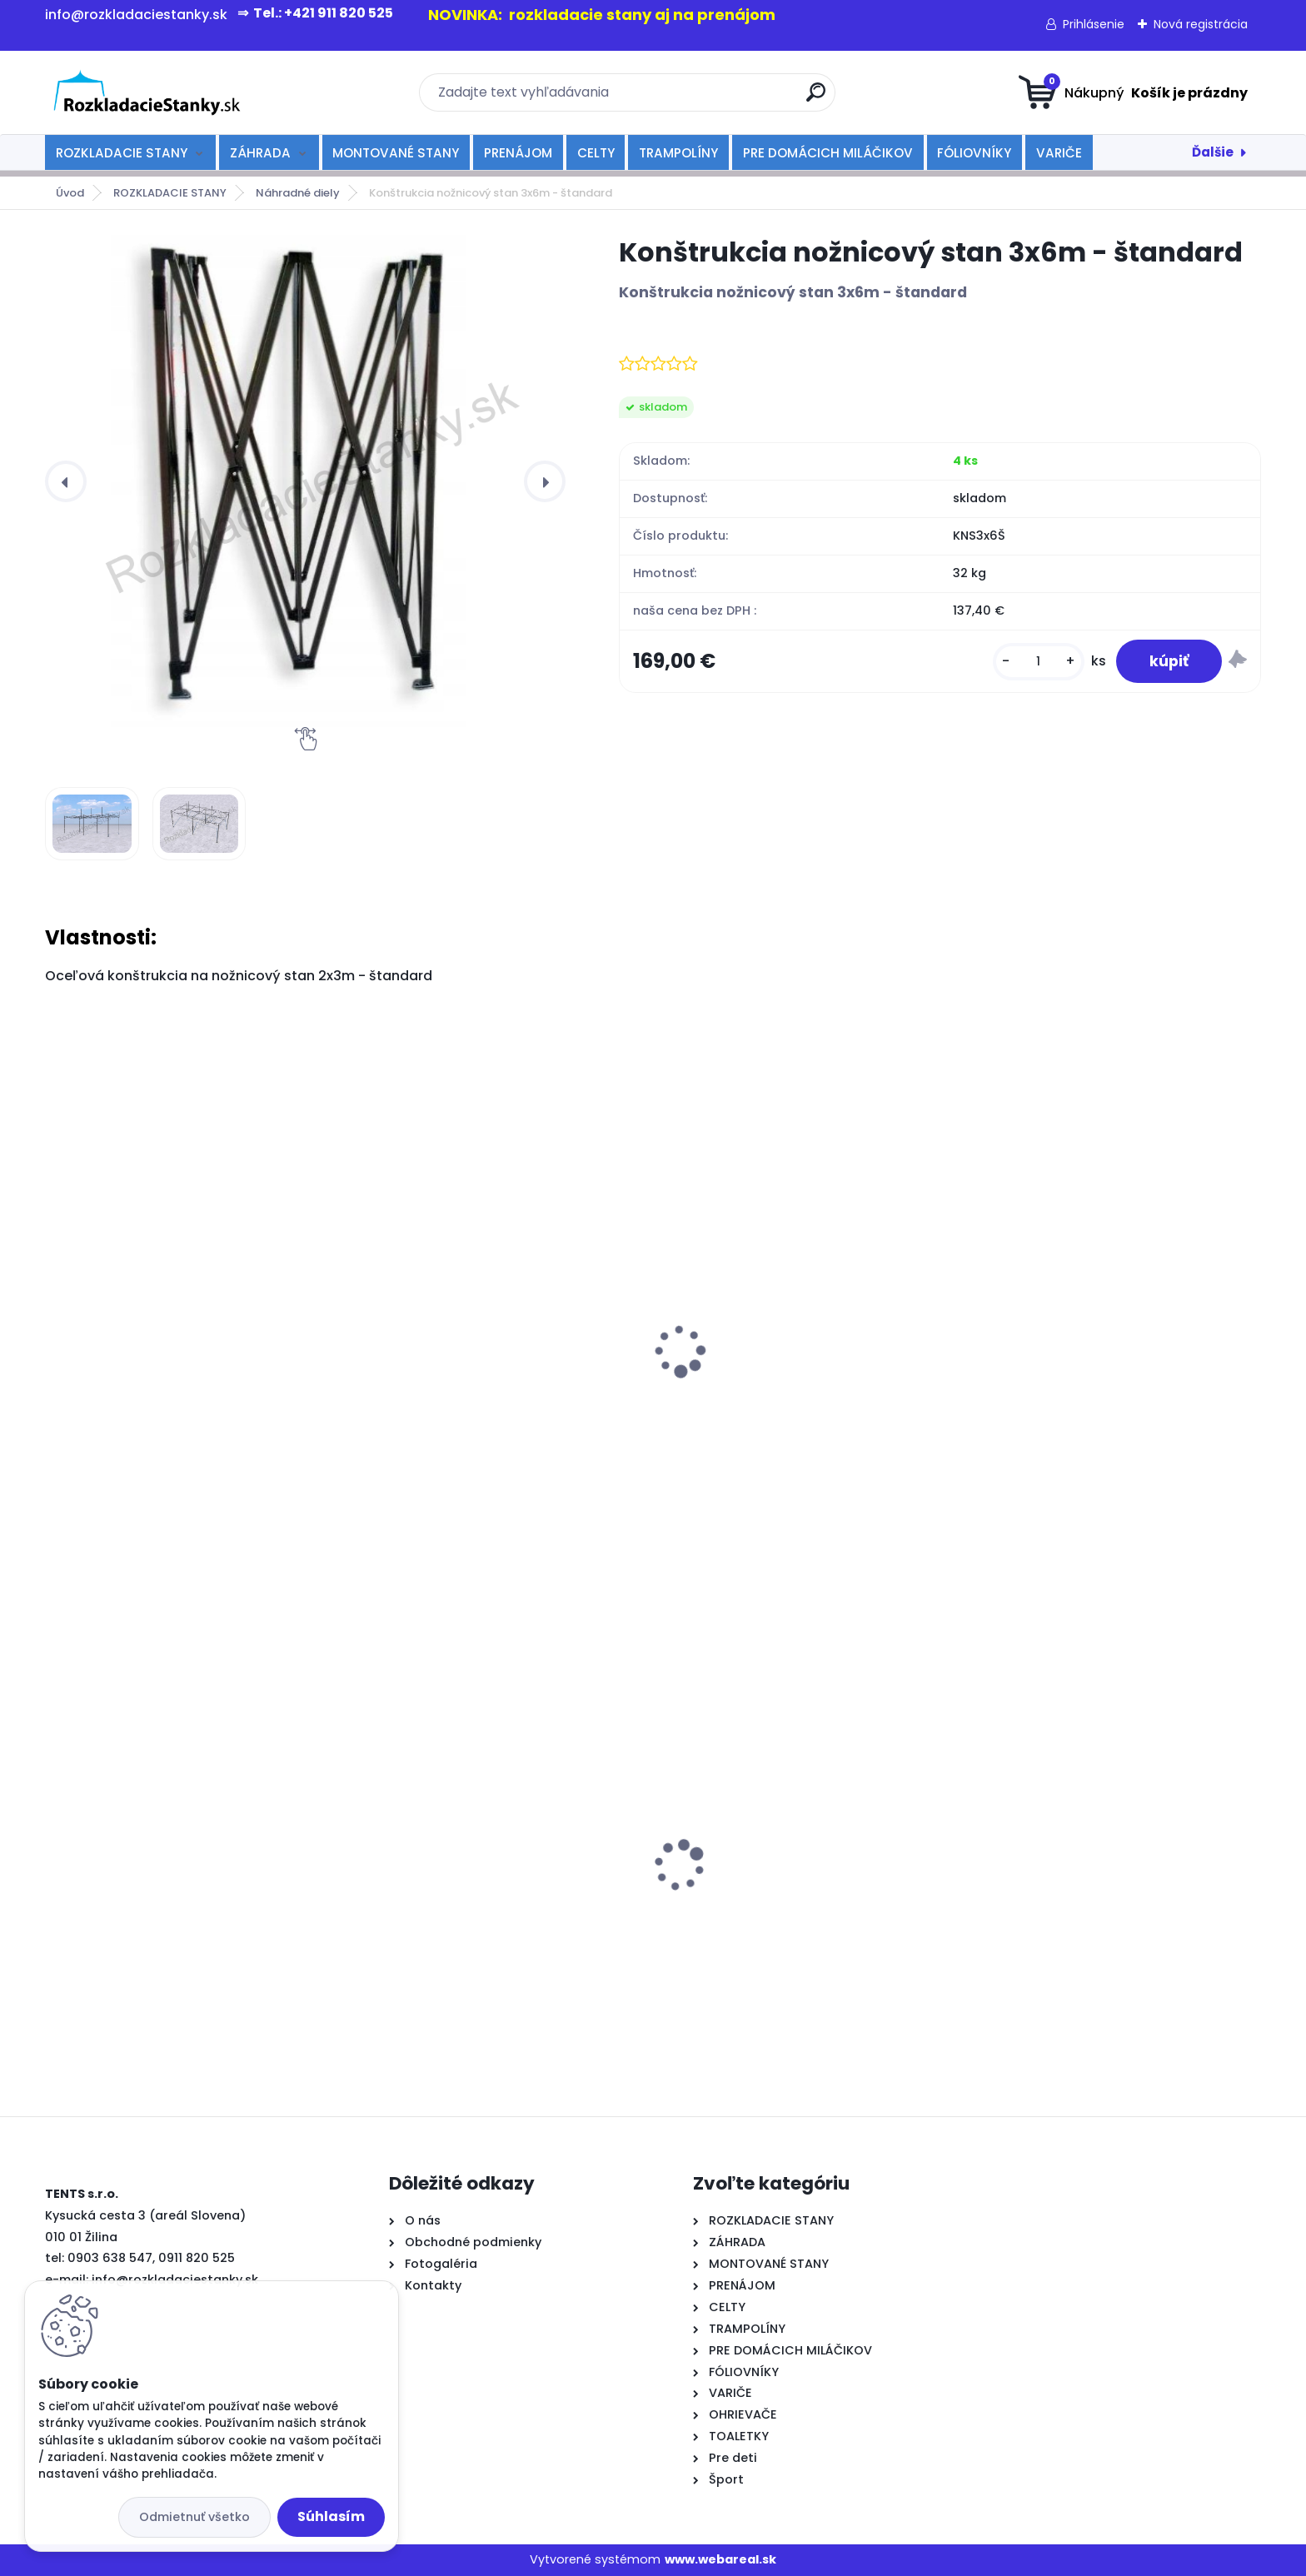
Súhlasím (331, 2516)
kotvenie (1005, 1395)
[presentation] (66, 481)
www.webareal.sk (720, 2559)
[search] (815, 98)
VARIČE (1059, 153)
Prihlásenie (1093, 24)
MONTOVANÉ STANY (395, 153)
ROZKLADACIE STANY (121, 153)
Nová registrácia (1201, 24)
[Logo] (147, 92)
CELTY (596, 153)
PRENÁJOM (518, 153)
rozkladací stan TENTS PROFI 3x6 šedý (484, 1872)
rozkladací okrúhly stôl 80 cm (153, 1867)
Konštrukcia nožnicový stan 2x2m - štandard (479, 1403)
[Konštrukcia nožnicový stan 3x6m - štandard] (305, 480)
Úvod (70, 193)
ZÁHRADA (260, 153)
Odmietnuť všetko (194, 2517)
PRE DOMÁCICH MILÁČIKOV (828, 153)
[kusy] (1038, 661)
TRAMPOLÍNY (678, 153)
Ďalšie (1213, 152)
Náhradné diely (298, 193)
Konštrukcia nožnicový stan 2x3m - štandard (172, 1403)
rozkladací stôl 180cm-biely (1067, 1843)
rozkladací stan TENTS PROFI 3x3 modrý (798, 1894)
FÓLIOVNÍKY (974, 153)
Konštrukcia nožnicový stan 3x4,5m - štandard (792, 1392)
